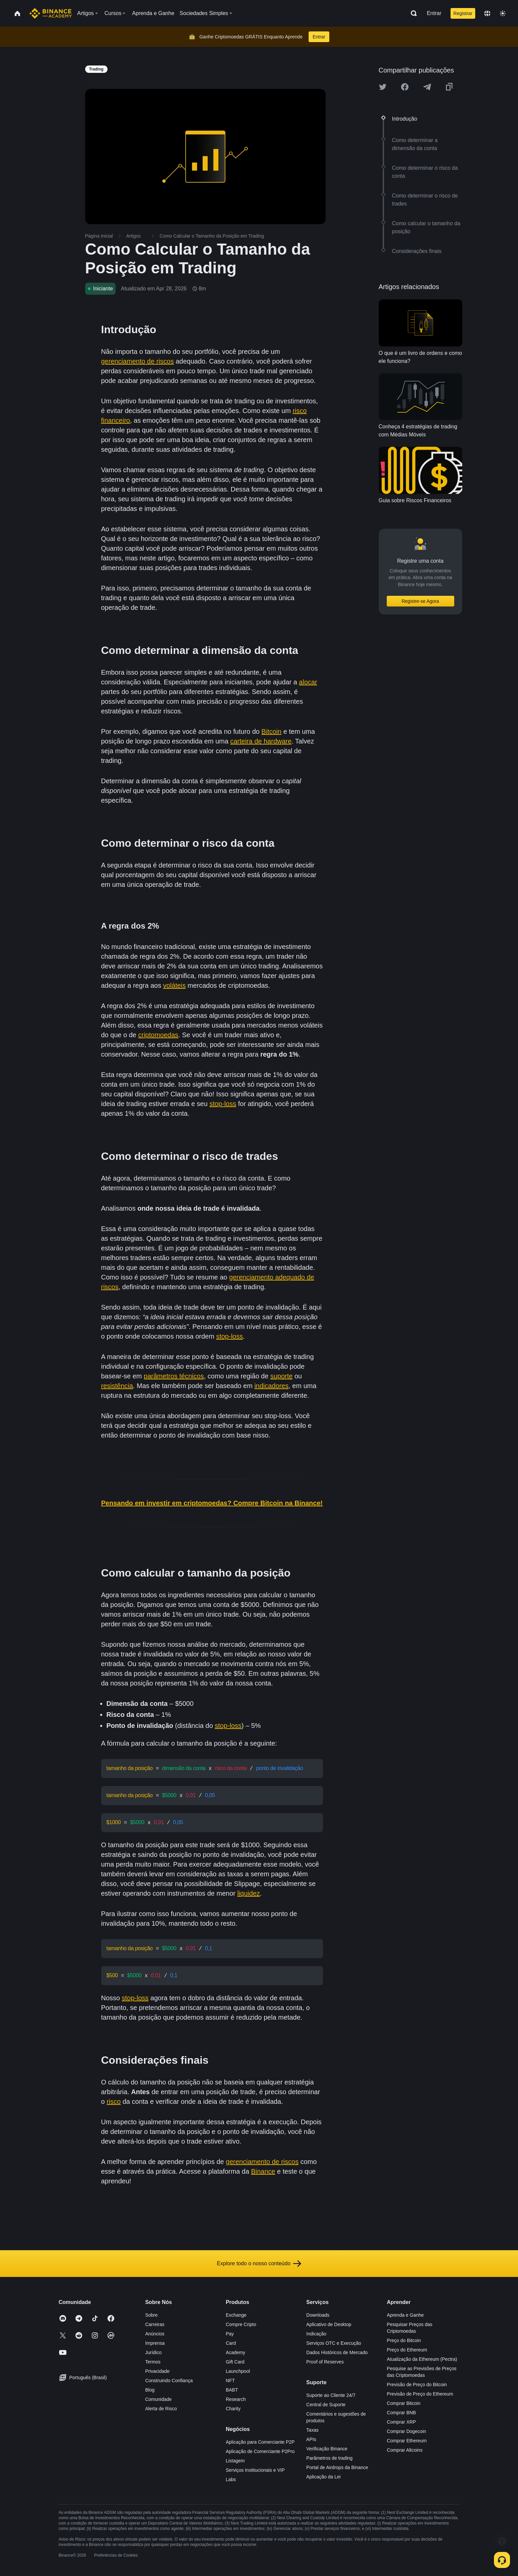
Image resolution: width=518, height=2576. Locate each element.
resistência (117, 1385)
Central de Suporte (326, 2401)
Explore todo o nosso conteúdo (259, 2260)
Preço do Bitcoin (404, 2337)
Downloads (317, 2311)
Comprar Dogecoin (406, 2428)
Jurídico (153, 2349)
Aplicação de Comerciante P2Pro (260, 2448)
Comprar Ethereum (406, 2437)
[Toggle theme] (502, 13)
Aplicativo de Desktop (328, 2321)
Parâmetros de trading (329, 2454)
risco (114, 2098)
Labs (231, 2476)
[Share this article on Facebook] (405, 87)
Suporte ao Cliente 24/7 (330, 2392)
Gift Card (235, 2358)
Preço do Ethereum (407, 2346)
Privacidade (157, 2367)
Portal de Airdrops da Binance (337, 2464)
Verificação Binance (326, 2445)
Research (236, 2396)
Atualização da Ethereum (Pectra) (422, 2355)
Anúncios (155, 2330)
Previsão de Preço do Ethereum (420, 2390)
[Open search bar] (412, 13)
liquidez (248, 1891)
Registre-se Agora (420, 601)
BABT (232, 2386)
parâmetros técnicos (174, 1376)
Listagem (235, 2457)
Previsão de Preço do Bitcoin (417, 2381)
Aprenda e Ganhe (405, 2311)
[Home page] (50, 13)
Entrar (434, 13)
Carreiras (155, 2321)
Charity (233, 2405)
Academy (235, 2349)
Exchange (236, 2311)
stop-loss (222, 1103)
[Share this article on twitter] (383, 87)
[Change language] (487, 13)
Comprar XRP (401, 2418)
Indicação (316, 2330)
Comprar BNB (401, 2409)
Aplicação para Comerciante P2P (260, 2438)
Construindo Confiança (169, 2377)
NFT (230, 2377)
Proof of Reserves (325, 2358)
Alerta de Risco (161, 2405)
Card (231, 2339)
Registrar (463, 13)
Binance (263, 2168)
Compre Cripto (241, 2321)
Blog (150, 2386)
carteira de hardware (260, 741)
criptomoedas (158, 1035)
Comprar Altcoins (404, 2446)
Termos (153, 2358)
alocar (308, 682)
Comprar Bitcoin (403, 2400)
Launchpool (238, 2367)
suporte (281, 1376)
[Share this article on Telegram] (427, 87)
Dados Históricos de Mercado (337, 2349)
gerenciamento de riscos (137, 361)
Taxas (312, 2426)
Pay (230, 2330)
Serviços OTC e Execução (333, 2339)
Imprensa (155, 2339)
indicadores (271, 1385)
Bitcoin (272, 731)
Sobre (151, 2311)
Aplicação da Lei (323, 2473)
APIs (311, 2436)
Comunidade (158, 2396)
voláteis (174, 985)
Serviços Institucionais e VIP (255, 2466)
